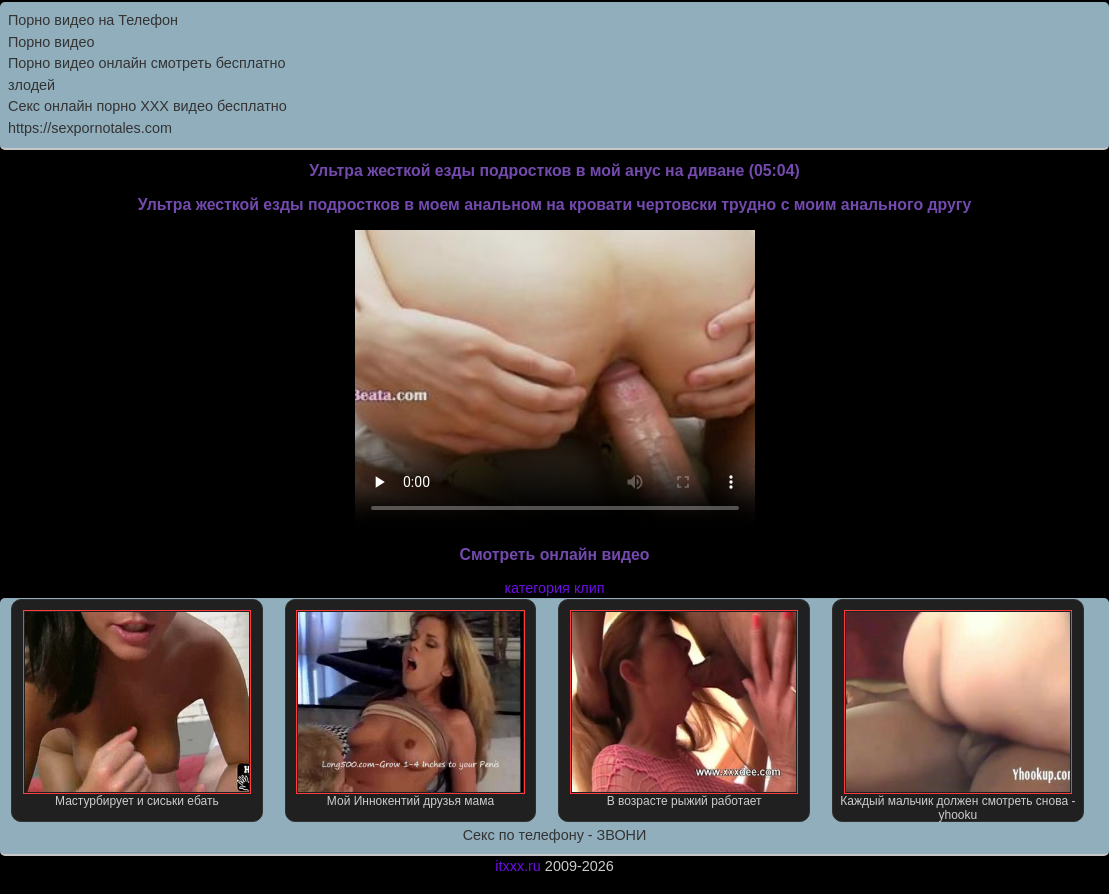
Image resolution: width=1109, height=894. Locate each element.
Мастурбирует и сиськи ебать (137, 709)
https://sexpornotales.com (90, 128)
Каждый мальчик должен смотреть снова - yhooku (957, 716)
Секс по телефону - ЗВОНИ (555, 835)
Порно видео (51, 42)
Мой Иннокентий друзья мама (410, 709)
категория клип (554, 588)
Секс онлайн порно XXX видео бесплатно (147, 106)
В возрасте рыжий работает (684, 709)
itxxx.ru (518, 866)
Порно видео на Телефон (93, 20)
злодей (31, 85)
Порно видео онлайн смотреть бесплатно (146, 63)
